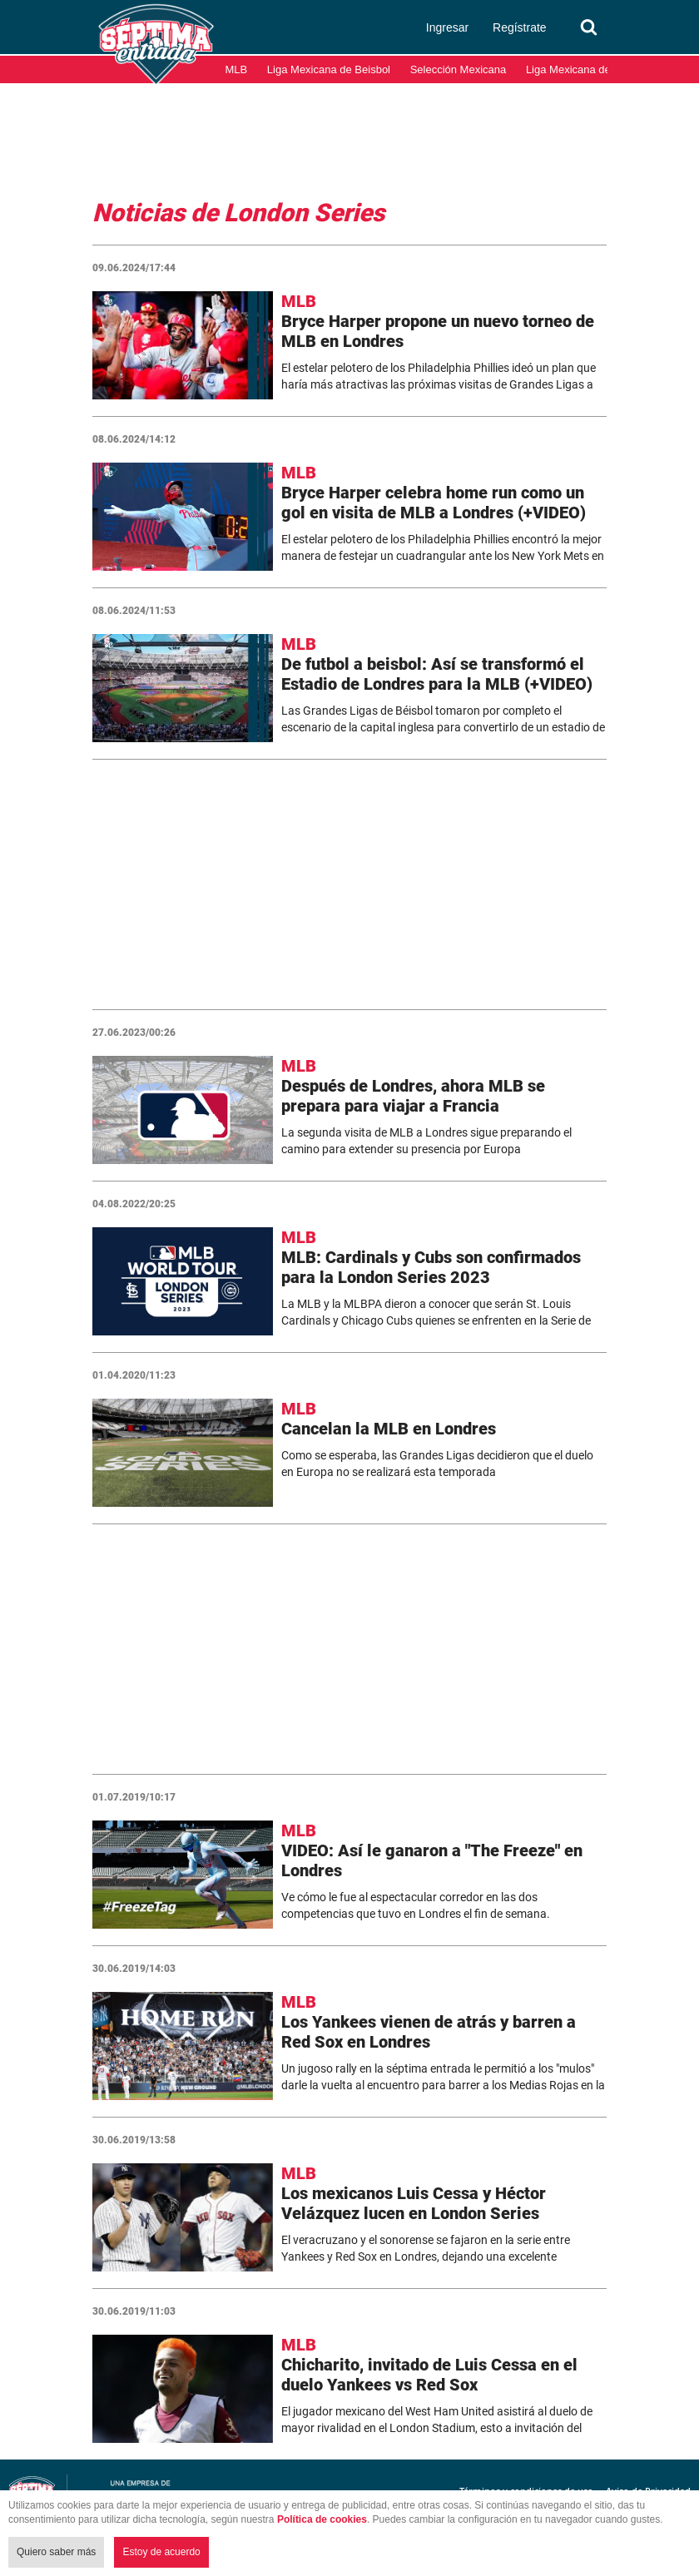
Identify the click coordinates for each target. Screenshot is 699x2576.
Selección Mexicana (458, 69)
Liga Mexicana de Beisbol (328, 69)
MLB (237, 69)
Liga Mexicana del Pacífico (590, 69)
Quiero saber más (56, 2552)
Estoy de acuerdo (161, 2552)
